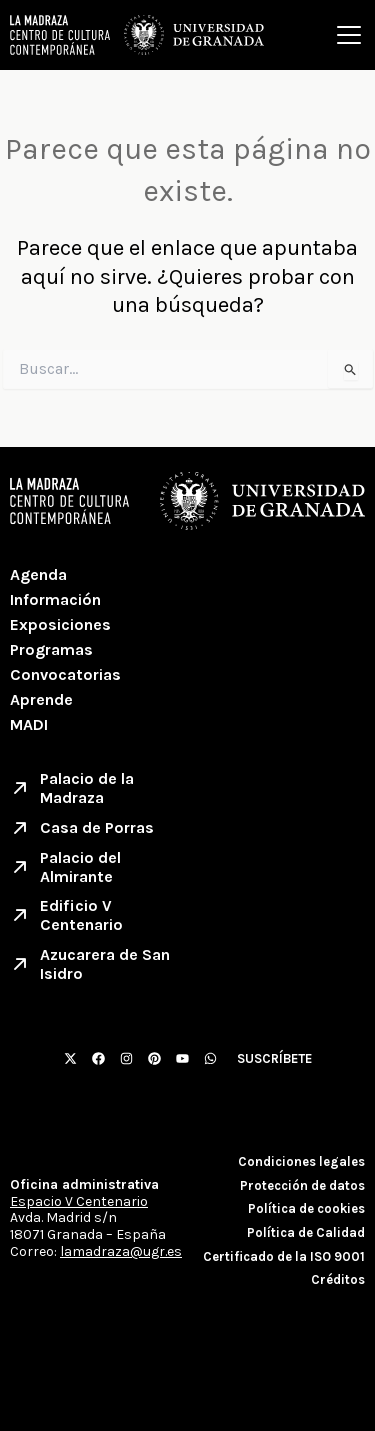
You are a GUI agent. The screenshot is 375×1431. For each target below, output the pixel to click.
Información (55, 599)
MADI (29, 724)
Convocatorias (65, 674)
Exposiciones (60, 624)
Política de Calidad (306, 1232)
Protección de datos (302, 1185)
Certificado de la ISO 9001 (284, 1256)
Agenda (38, 574)
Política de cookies (306, 1208)
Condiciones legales (301, 1161)
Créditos (338, 1279)
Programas (51, 649)
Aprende (41, 699)
